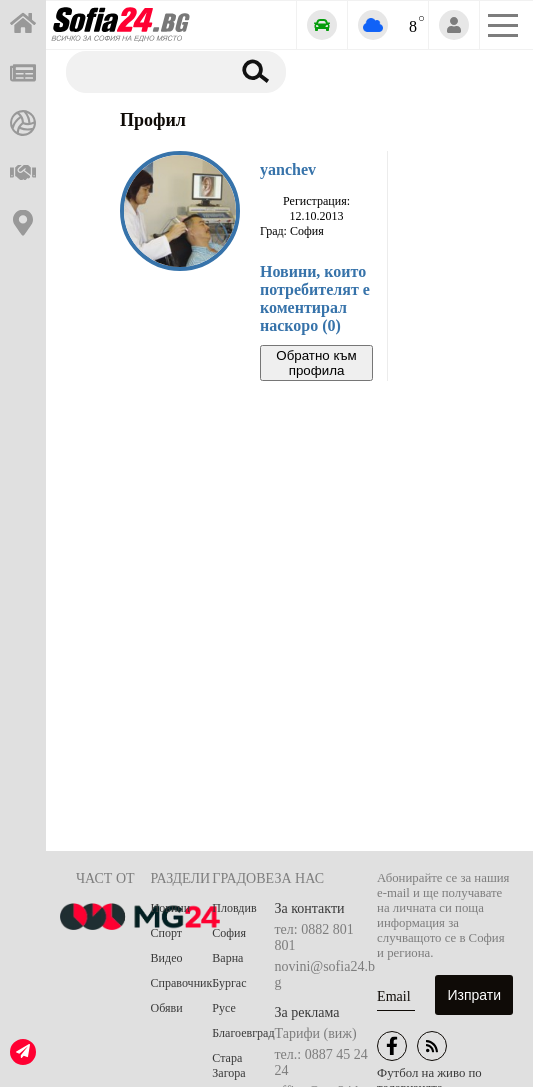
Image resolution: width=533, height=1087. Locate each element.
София (229, 933)
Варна (227, 958)
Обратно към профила (316, 363)
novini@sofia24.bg (325, 974)
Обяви (167, 1008)
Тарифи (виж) (316, 1033)
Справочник (182, 983)
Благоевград (243, 1033)
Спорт (167, 933)
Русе (223, 1008)
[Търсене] (144, 71)
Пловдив (234, 908)
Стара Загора (228, 1065)
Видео (167, 958)
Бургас (229, 983)
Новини (171, 908)
